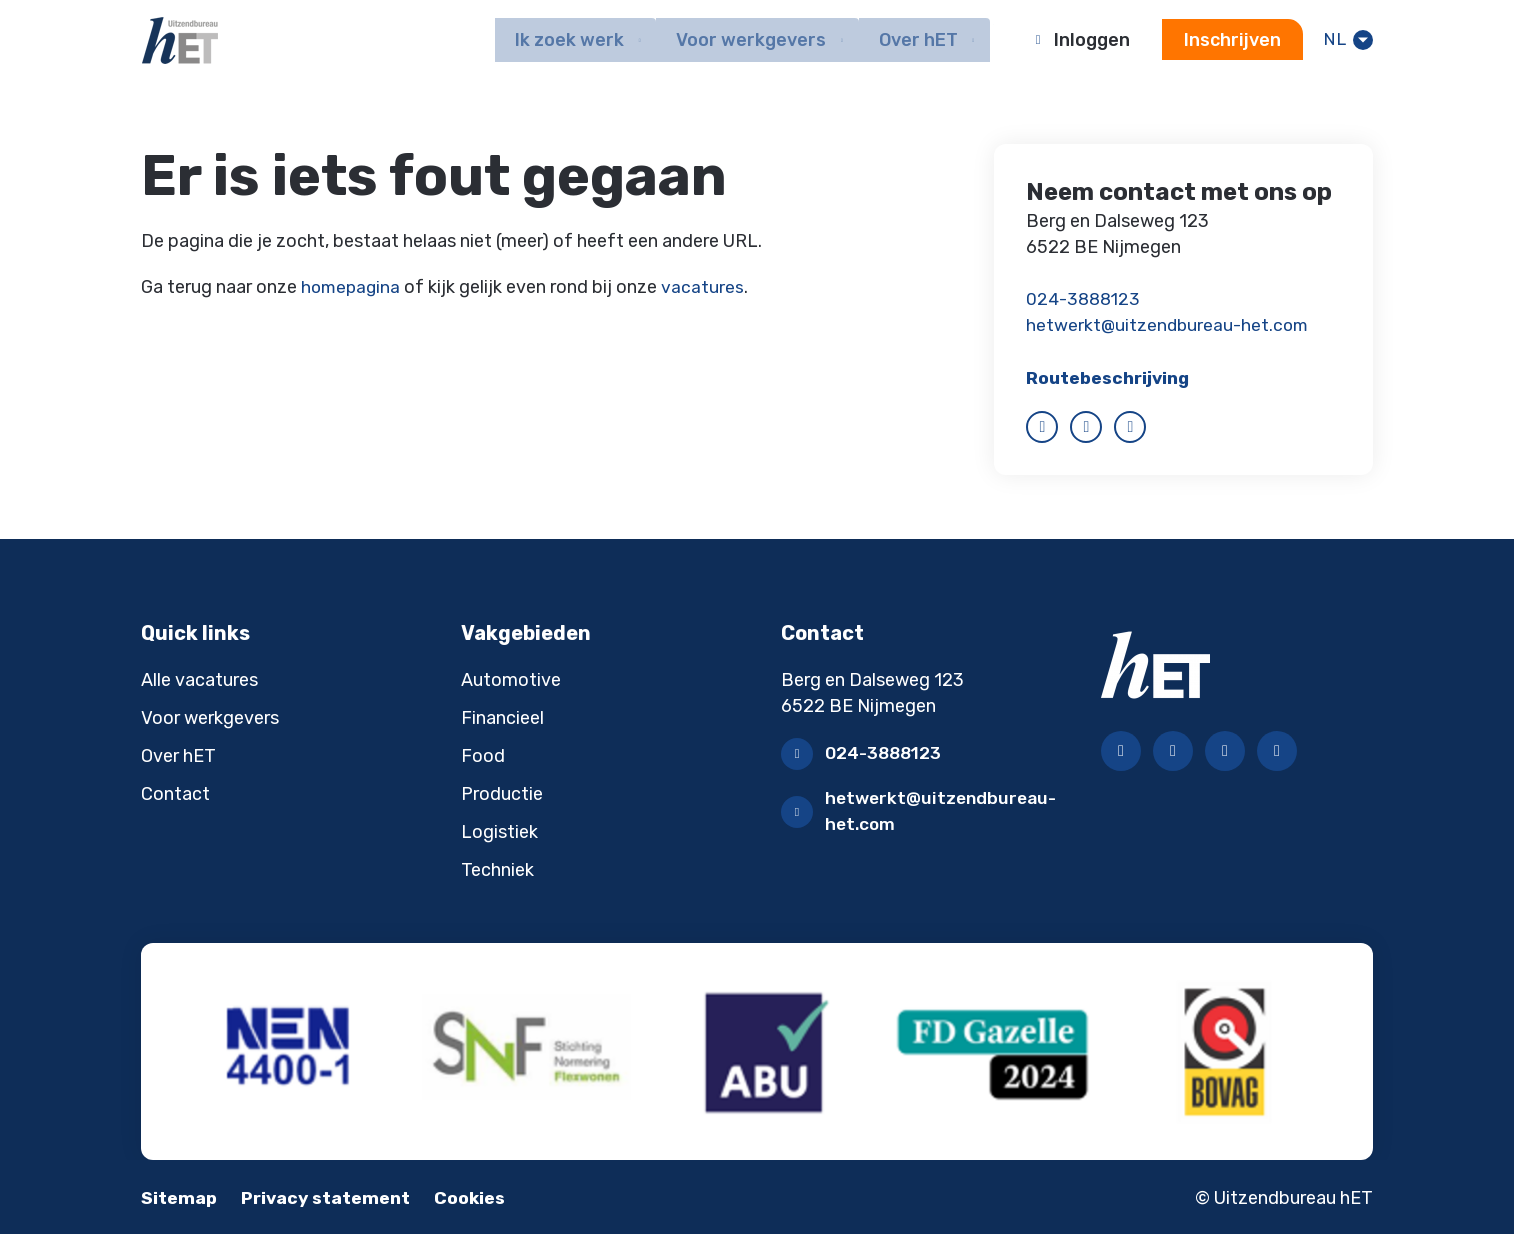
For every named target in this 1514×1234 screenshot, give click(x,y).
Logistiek (499, 831)
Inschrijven (1230, 41)
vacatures (706, 287)
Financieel (502, 717)
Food (483, 755)
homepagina (352, 287)
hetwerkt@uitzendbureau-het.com (1169, 325)
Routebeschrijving (1110, 377)
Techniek (497, 869)
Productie (502, 793)
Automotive (511, 679)
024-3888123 (1085, 299)
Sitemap (179, 1196)
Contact (175, 793)
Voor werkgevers (210, 717)
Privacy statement (330, 1196)
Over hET (178, 755)
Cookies (478, 1196)
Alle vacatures (199, 679)
